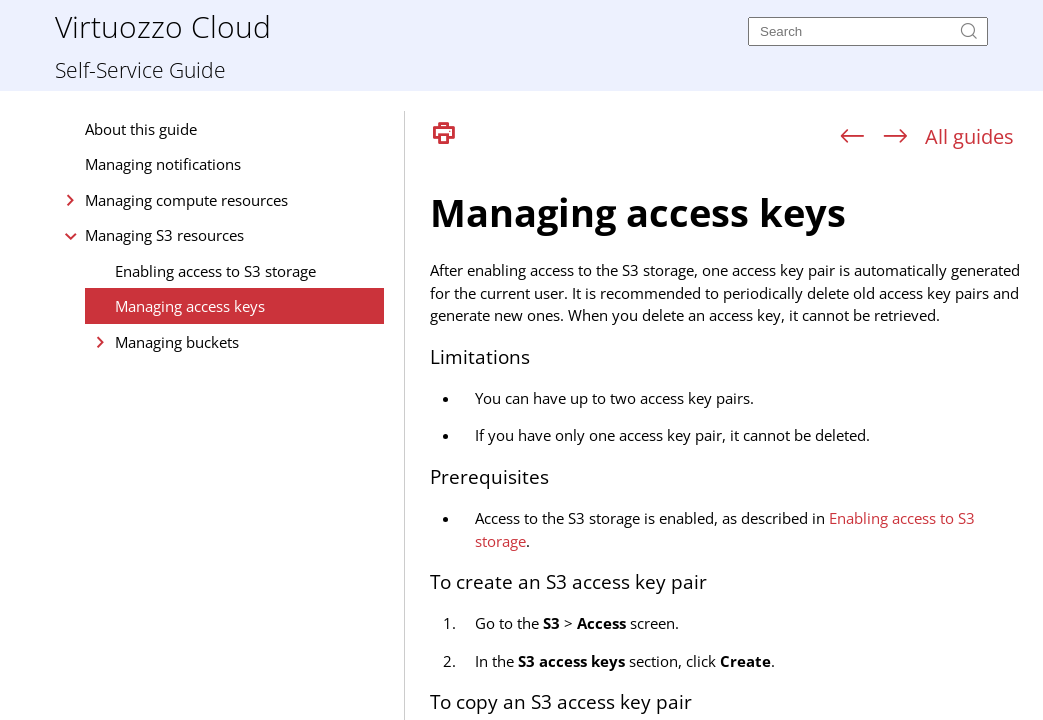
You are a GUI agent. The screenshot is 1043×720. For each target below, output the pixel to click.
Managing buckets (177, 342)
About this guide (141, 129)
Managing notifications (163, 164)
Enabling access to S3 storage (215, 271)
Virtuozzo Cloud (163, 25)
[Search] (868, 31)
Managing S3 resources (164, 235)
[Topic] (731, 438)
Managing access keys (190, 306)
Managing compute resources (186, 200)
